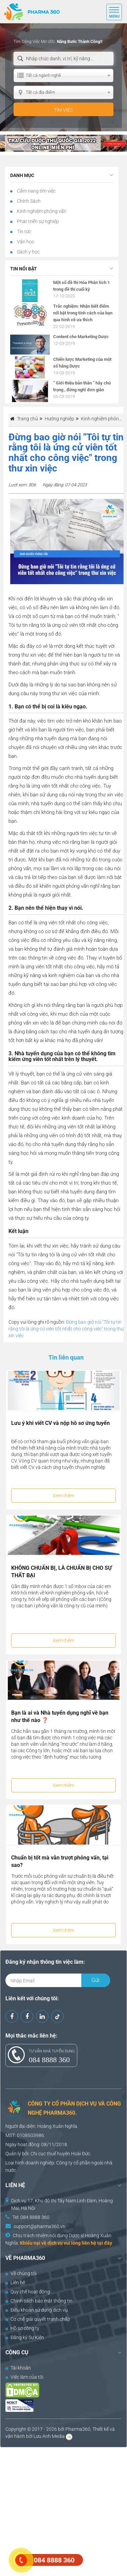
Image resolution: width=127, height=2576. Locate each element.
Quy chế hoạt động (27, 2291)
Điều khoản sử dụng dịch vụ (36, 2310)
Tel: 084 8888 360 (31, 2217)
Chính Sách (28, 201)
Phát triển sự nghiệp (37, 221)
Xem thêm (63, 1495)
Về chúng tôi (21, 2273)
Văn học (25, 241)
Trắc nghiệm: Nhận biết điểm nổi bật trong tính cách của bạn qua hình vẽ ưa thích (82, 313)
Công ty (64, 2162)
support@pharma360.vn (39, 2226)
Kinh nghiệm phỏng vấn (41, 211)
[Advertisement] (63, 2510)
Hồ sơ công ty (22, 2328)
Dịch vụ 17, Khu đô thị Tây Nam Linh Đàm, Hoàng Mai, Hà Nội (62, 2204)
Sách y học (28, 252)
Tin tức (23, 231)
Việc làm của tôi (24, 2377)
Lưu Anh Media (49, 2436)
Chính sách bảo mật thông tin (38, 2301)
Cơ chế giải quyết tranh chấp (37, 2319)
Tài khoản (18, 2368)
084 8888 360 (49, 2059)
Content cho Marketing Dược (81, 336)
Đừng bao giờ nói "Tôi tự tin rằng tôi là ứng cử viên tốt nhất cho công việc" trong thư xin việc (66, 1328)
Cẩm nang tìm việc (36, 191)
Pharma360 (77, 2429)
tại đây (104, 2243)
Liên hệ (15, 2282)
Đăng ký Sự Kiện (24, 2337)
